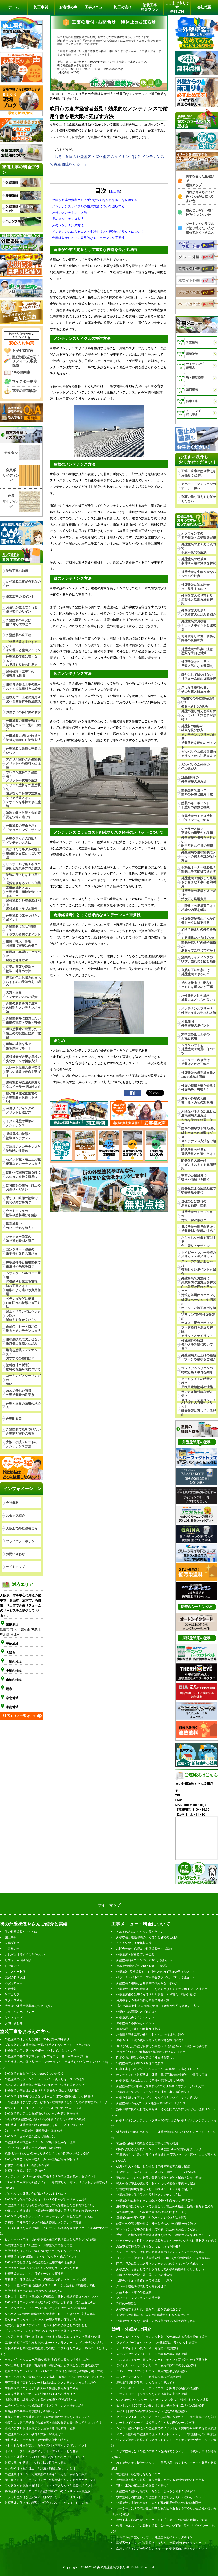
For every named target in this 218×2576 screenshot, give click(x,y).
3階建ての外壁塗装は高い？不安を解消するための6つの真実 (45, 2119)
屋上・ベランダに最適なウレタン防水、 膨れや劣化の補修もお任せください (55, 2377)
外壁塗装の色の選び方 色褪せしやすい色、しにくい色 (40, 2050)
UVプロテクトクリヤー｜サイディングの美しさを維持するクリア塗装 (162, 2399)
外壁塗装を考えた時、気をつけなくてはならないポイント (43, 2251)
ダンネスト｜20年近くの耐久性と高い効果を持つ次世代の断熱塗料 (160, 2405)
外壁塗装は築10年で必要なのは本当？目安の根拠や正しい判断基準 (49, 2096)
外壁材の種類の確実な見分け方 (192, 728)
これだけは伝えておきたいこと (25, 1954)
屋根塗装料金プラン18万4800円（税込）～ (144, 1966)
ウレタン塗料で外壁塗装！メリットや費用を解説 (21, 776)
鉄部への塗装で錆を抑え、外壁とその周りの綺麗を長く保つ (156, 2223)
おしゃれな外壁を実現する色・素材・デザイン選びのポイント (46, 2445)
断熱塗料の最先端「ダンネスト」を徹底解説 (198, 1164)
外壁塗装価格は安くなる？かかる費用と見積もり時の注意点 (156, 1994)
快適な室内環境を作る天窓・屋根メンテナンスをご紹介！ (154, 2189)
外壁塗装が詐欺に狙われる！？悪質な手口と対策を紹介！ (43, 2268)
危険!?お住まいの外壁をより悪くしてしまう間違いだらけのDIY (47, 2153)
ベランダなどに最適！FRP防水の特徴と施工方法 (23, 1302)
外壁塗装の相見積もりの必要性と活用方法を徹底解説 (40, 2262)
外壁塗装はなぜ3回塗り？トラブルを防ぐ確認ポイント (41, 2256)
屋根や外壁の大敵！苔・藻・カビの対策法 (197, 1100)
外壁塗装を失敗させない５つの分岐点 (198, 574)
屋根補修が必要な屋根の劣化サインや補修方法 (23, 1059)
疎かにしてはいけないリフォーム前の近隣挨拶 (198, 677)
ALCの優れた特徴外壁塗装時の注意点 (20, 1393)
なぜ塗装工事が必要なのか (23, 584)
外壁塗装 (21, 183)
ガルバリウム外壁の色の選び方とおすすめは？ (36, 2193)
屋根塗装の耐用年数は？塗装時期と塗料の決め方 (198, 1229)
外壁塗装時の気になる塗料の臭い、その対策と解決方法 (41, 2113)
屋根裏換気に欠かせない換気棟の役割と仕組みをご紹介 (41, 2388)
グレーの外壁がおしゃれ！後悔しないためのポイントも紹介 (44, 2457)
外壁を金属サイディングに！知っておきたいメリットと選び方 (157, 2097)
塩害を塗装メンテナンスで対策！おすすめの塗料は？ (40, 2394)
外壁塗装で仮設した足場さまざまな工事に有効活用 (198, 882)
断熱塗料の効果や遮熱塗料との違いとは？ (198, 1152)
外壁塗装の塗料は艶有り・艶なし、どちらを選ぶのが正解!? (155, 2491)
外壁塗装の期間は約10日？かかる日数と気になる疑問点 (42, 2090)
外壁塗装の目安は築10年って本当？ (19, 622)
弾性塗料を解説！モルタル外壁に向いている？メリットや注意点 (47, 2491)
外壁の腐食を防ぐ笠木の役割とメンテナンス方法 (23, 1007)
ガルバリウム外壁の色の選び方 (195, 767)
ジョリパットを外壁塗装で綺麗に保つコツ (198, 1049)
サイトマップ (15, 1567)
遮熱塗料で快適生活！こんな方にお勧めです (145, 2382)
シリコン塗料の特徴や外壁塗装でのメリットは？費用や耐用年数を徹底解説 (166, 2428)
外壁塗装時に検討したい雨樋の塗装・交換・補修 (23, 1020)
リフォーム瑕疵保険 (18, 1960)
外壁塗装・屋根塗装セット (21, 209)
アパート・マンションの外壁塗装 (138, 2298)
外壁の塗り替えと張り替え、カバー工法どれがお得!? (198, 715)
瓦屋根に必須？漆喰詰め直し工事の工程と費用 (147, 2143)
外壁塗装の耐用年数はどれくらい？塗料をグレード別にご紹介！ (47, 2199)
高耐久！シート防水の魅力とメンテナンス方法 (23, 1328)
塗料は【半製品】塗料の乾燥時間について (23, 1367)
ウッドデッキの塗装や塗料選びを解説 (21, 1213)
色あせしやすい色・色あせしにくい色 (200, 212)
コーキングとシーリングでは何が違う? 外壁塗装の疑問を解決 (46, 2308)
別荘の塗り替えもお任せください (198, 499)
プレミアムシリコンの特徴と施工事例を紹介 (197, 1370)
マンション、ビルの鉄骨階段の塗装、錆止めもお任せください (157, 2229)
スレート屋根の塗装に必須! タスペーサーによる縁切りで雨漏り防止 (50, 2285)
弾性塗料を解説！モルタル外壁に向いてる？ (197, 1344)
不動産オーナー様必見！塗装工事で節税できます (198, 869)
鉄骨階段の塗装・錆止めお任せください (23, 1187)
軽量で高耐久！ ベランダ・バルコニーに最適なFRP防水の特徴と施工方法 (54, 2371)
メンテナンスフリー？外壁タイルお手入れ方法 (198, 1011)
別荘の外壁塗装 (126, 2303)
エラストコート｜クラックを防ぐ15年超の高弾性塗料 (151, 2394)
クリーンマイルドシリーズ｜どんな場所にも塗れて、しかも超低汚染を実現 (166, 2417)
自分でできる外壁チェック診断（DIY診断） (34, 2147)
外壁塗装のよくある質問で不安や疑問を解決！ (198, 548)
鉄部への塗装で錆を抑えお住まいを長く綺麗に (23, 1174)
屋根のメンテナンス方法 (69, 212)
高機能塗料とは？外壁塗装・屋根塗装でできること (23, 892)
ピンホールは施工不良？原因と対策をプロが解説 (23, 866)
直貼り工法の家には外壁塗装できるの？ (195, 972)
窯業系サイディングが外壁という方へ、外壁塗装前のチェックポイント (163, 2542)
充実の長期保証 (15, 1977)
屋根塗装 (21, 196)
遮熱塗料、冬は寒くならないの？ (138, 2474)
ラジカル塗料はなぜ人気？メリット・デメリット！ (198, 1396)
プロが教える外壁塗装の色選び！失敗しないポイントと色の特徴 (47, 2045)
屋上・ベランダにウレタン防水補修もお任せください (23, 1315)
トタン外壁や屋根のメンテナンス (20, 1123)
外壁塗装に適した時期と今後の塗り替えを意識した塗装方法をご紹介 (50, 2205)
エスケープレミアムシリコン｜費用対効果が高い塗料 (151, 2371)
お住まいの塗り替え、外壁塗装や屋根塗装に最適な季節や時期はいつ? (51, 2210)
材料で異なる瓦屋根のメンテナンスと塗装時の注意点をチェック (159, 2149)
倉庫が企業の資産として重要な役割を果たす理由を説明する (94, 200)
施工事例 (41, 7)
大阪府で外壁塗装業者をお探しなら (28, 2006)
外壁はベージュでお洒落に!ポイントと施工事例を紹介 (198, 1306)
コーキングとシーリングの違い (23, 1380)
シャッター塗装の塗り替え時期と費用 (20, 1239)
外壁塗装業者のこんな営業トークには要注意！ (198, 921)
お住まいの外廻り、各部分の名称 (27, 2165)
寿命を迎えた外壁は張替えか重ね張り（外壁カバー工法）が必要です (161, 2046)
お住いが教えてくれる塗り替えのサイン (21, 609)
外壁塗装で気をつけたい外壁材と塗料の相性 (23, 1431)
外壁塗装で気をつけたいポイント (23, 917)
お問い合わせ (15, 1554)
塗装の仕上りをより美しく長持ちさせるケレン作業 (23, 879)
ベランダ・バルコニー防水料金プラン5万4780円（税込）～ (155, 1977)
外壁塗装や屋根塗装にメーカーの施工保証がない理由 (198, 856)
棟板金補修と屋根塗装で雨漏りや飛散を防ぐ (23, 1264)
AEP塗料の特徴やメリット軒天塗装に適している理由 (198, 1408)
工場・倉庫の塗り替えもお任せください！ (198, 473)
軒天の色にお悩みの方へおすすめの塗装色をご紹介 (23, 981)
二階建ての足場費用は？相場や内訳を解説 (198, 908)
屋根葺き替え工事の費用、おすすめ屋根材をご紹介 (150, 2034)
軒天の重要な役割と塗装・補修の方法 (20, 969)
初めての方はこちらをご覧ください (139, 1931)
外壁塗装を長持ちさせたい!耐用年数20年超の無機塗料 (198, 843)
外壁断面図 (14, 1418)
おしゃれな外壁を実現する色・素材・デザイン (198, 1241)
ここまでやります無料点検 (134, 1943)
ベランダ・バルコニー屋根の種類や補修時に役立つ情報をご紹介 (47, 2359)
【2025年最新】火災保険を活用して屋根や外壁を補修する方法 (157, 2006)
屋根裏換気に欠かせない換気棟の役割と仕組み (23, 1341)
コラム (69, 94)
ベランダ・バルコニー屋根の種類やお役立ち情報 (23, 1277)
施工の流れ (123, 7)
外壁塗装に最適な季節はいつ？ (23, 751)
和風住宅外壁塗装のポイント (195, 1023)
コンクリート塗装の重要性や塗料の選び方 (21, 1251)
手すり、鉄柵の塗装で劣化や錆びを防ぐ (21, 1200)
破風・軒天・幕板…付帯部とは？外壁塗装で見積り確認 (153, 2166)
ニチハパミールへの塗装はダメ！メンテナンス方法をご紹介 (44, 2405)
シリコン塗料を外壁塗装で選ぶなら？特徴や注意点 (23, 789)
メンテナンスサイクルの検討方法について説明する (88, 206)
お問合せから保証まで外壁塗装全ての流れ (144, 1948)
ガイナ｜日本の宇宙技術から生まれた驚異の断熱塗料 (151, 2411)
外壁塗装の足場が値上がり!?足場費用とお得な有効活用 (152, 2315)
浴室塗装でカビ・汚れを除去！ (20, 1226)
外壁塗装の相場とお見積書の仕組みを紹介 (198, 612)
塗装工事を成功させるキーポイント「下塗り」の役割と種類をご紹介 (161, 2519)
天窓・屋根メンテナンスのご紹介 (21, 995)
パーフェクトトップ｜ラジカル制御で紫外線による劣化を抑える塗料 (161, 2336)
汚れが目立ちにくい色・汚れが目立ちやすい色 (200, 196)
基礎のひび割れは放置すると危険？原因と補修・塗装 (40, 2428)
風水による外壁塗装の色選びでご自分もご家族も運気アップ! (45, 2085)
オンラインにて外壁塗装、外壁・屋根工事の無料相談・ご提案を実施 (161, 2074)
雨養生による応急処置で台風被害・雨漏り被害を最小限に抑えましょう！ (53, 2422)
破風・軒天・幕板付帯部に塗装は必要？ (21, 943)
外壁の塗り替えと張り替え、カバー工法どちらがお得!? (41, 2159)
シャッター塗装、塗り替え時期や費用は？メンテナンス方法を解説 (160, 2252)
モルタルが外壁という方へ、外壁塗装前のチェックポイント (156, 2537)
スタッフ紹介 (15, 1515)
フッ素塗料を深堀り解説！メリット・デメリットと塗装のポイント (49, 2485)
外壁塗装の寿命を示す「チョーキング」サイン (23, 828)
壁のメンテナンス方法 (68, 219)
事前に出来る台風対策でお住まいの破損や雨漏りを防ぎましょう (47, 2417)
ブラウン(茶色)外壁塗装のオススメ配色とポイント (198, 1318)
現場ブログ (12, 1943)
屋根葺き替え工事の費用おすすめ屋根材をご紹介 (23, 686)
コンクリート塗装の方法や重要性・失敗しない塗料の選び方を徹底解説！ (164, 2258)
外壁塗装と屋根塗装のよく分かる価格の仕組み (147, 1937)
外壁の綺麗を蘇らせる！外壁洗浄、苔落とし (198, 1088)
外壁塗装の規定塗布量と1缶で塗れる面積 (198, 1075)
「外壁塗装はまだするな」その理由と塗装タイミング (23, 648)
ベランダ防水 (21, 222)
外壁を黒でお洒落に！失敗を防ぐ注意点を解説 (198, 1280)
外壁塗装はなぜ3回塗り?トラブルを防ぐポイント (23, 930)
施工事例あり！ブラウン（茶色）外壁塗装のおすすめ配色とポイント (50, 2479)
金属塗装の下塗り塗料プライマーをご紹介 (197, 818)
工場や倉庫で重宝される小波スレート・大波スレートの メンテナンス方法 (54, 2342)
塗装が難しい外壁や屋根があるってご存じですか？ (198, 946)
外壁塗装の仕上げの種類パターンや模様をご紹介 (198, 1357)
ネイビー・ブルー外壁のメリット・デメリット (198, 1255)
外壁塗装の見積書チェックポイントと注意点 (198, 625)
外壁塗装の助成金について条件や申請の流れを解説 (150, 2080)
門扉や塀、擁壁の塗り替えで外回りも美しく (145, 2057)
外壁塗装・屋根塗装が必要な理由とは (30, 2136)
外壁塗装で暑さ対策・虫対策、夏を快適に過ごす (148, 2309)
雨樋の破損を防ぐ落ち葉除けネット (18, 1046)
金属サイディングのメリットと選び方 (20, 1110)
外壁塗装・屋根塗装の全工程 (135, 1954)
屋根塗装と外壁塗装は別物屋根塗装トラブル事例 (23, 904)
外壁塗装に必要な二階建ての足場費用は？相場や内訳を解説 (156, 2321)
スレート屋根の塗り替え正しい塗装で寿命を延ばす (23, 1071)
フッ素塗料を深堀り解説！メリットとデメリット (197, 1331)
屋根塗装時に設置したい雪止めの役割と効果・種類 (23, 1033)
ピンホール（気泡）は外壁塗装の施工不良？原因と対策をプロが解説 (50, 2239)
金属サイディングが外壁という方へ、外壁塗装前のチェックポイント (161, 2548)
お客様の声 (68, 7)
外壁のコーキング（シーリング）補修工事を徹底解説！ (153, 2091)
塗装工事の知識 (17, 571)
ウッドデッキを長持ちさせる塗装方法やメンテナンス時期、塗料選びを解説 (166, 2240)
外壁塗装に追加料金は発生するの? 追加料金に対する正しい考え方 (160, 2086)
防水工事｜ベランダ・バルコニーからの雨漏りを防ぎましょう (157, 2069)
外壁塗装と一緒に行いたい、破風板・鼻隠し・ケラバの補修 (156, 2172)
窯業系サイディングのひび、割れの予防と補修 (198, 959)
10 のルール (13, 1966)
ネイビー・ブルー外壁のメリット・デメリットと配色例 (41, 2451)
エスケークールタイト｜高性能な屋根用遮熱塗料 (148, 2377)
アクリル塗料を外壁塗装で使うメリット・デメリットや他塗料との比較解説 (166, 2434)
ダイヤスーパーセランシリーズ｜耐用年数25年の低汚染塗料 (156, 2365)
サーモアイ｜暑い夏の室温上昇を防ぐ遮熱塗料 (147, 2348)
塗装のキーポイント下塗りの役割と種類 (195, 805)
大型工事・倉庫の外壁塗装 (134, 2292)
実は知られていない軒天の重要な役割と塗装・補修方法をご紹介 (159, 2177)
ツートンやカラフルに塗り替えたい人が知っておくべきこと (200, 228)
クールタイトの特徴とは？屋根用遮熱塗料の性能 (197, 1383)
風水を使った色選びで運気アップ (200, 181)
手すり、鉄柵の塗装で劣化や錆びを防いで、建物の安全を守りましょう (163, 2235)
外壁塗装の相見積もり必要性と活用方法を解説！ (197, 599)
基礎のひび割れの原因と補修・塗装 (193, 1203)
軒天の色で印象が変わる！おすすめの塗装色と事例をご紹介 (156, 2183)
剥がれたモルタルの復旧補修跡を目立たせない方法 (23, 853)
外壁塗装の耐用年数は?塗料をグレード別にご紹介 (23, 725)
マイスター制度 (15, 1971)
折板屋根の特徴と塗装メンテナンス (18, 1136)
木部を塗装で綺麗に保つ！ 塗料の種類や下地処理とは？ (42, 2399)
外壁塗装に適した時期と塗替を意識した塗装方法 (23, 738)
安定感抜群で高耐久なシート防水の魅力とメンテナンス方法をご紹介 (50, 2382)
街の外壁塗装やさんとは (21, 1931)
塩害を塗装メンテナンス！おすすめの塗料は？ (21, 1354)
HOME (55, 94)
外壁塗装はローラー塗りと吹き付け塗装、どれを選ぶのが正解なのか (50, 2302)
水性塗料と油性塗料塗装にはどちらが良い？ (198, 998)
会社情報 (11, 1989)
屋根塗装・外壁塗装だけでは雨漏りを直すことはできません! (45, 2125)
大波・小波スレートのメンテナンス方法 (21, 1444)
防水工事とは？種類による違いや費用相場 (23, 1290)
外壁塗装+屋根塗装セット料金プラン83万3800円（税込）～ (156, 1971)
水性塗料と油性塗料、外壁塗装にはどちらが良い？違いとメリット (160, 2497)
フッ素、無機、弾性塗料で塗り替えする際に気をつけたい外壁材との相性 (53, 2336)
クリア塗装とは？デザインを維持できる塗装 (23, 802)
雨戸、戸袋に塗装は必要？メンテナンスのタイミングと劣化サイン (160, 2263)
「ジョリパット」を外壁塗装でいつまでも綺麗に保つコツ (43, 2331)
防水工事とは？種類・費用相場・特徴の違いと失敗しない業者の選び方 (52, 2365)
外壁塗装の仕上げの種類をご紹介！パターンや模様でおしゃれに (47, 2502)
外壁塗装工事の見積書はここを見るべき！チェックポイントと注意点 (161, 1989)
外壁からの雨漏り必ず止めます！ (138, 2011)
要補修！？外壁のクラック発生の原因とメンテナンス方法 (43, 2222)
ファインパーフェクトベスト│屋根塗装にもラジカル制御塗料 (157, 2342)
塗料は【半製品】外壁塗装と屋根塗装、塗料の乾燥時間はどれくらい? (51, 2296)
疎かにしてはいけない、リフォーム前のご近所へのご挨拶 (43, 2107)
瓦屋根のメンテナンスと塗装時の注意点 (23, 1149)
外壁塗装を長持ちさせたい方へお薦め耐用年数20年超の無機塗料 (159, 2502)
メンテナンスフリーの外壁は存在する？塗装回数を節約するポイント (50, 2176)
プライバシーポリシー (21, 1541)
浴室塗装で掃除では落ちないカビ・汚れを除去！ (148, 2246)
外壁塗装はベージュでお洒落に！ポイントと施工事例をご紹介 (46, 2474)
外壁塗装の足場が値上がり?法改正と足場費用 (198, 895)
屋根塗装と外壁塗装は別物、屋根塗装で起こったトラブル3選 (45, 2279)
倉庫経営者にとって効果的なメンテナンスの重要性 (88, 238)
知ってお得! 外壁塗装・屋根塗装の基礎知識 (33, 2130)
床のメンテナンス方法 (68, 225)
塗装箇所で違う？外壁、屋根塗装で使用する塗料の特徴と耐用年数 (160, 2479)
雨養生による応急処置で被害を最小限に (198, 1190)
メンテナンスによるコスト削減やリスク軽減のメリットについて (98, 231)
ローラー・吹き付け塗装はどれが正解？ (195, 1062)
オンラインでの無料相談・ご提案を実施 (198, 535)
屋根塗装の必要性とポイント (135, 2023)
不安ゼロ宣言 (13, 1983)
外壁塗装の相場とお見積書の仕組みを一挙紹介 (147, 1983)
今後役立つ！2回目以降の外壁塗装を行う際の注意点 (151, 2051)
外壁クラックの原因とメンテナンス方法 (21, 840)
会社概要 (204, 7)
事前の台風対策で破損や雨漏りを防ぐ (195, 1177)
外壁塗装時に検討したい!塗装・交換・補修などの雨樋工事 (155, 2200)
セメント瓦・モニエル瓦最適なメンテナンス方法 (23, 1161)
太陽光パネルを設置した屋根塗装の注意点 (198, 1113)
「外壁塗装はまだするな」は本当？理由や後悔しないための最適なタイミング (56, 2102)
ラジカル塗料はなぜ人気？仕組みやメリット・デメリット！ (44, 2497)
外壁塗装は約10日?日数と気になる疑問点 (197, 664)
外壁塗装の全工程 (18, 635)
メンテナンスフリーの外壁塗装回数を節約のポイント (198, 741)
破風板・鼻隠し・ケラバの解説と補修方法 (23, 956)
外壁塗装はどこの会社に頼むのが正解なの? (33, 2291)
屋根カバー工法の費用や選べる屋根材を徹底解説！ (150, 2040)
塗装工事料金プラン (150, 7)
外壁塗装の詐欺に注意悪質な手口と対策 (197, 651)
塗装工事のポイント (20, 596)
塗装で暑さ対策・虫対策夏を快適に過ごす (23, 815)
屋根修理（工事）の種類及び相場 (20, 673)
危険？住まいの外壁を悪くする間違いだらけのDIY (198, 933)
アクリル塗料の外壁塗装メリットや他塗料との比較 (23, 763)
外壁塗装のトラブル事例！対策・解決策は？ (197, 1216)
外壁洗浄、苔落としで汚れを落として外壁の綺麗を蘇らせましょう (160, 2269)
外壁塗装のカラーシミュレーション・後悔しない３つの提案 (44, 2079)
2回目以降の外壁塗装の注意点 (193, 779)
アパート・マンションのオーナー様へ (198, 486)
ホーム (13, 7)
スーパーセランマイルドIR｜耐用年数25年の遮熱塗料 (151, 2354)
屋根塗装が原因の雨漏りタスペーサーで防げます (23, 1084)
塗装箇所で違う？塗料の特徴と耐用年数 (197, 792)
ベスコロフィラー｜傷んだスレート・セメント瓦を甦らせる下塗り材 (161, 2359)
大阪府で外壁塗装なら (21, 1528)
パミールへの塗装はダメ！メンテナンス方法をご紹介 (198, 1139)
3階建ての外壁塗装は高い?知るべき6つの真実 (197, 702)
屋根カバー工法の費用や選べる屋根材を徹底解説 (23, 699)
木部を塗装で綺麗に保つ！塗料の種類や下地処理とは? (198, 1126)
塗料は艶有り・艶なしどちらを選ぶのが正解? (198, 985)
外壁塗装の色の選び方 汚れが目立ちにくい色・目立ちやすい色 (46, 2056)
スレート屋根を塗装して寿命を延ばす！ (142, 2286)
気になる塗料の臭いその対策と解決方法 (195, 689)
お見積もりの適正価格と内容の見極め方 (198, 638)
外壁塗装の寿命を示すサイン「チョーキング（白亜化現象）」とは (49, 2216)
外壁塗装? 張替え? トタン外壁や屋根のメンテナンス (151, 2103)
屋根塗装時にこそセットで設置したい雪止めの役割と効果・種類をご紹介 (164, 2206)
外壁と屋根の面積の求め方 (23, 1405)
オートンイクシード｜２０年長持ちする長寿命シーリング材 (156, 2422)
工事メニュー (95, 7)
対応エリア (12, 1994)
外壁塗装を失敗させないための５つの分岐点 (34, 2073)
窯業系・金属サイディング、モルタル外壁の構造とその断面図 (46, 2325)
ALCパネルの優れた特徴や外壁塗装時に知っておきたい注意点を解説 (50, 2314)
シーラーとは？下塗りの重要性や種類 (197, 831)
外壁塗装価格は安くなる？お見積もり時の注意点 (21, 660)
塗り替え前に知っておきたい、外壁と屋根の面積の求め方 (43, 2319)
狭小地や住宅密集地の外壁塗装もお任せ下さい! (21, 1097)
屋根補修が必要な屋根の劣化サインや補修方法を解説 (151, 2217)
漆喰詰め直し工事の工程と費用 (195, 1036)
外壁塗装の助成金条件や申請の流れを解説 (198, 561)
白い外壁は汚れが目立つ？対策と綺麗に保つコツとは (198, 1293)
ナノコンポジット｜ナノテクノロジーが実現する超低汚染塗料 (157, 2388)
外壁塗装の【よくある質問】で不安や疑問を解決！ (39, 2039)
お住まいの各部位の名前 (23, 712)
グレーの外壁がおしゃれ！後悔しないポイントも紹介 (198, 1267)
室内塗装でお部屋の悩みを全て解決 (139, 2063)
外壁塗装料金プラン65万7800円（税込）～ (144, 1960)
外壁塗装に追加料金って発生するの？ (195, 587)
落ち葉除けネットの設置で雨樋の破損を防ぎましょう (151, 2212)
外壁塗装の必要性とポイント (135, 2017)
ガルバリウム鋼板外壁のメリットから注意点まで (198, 754)
